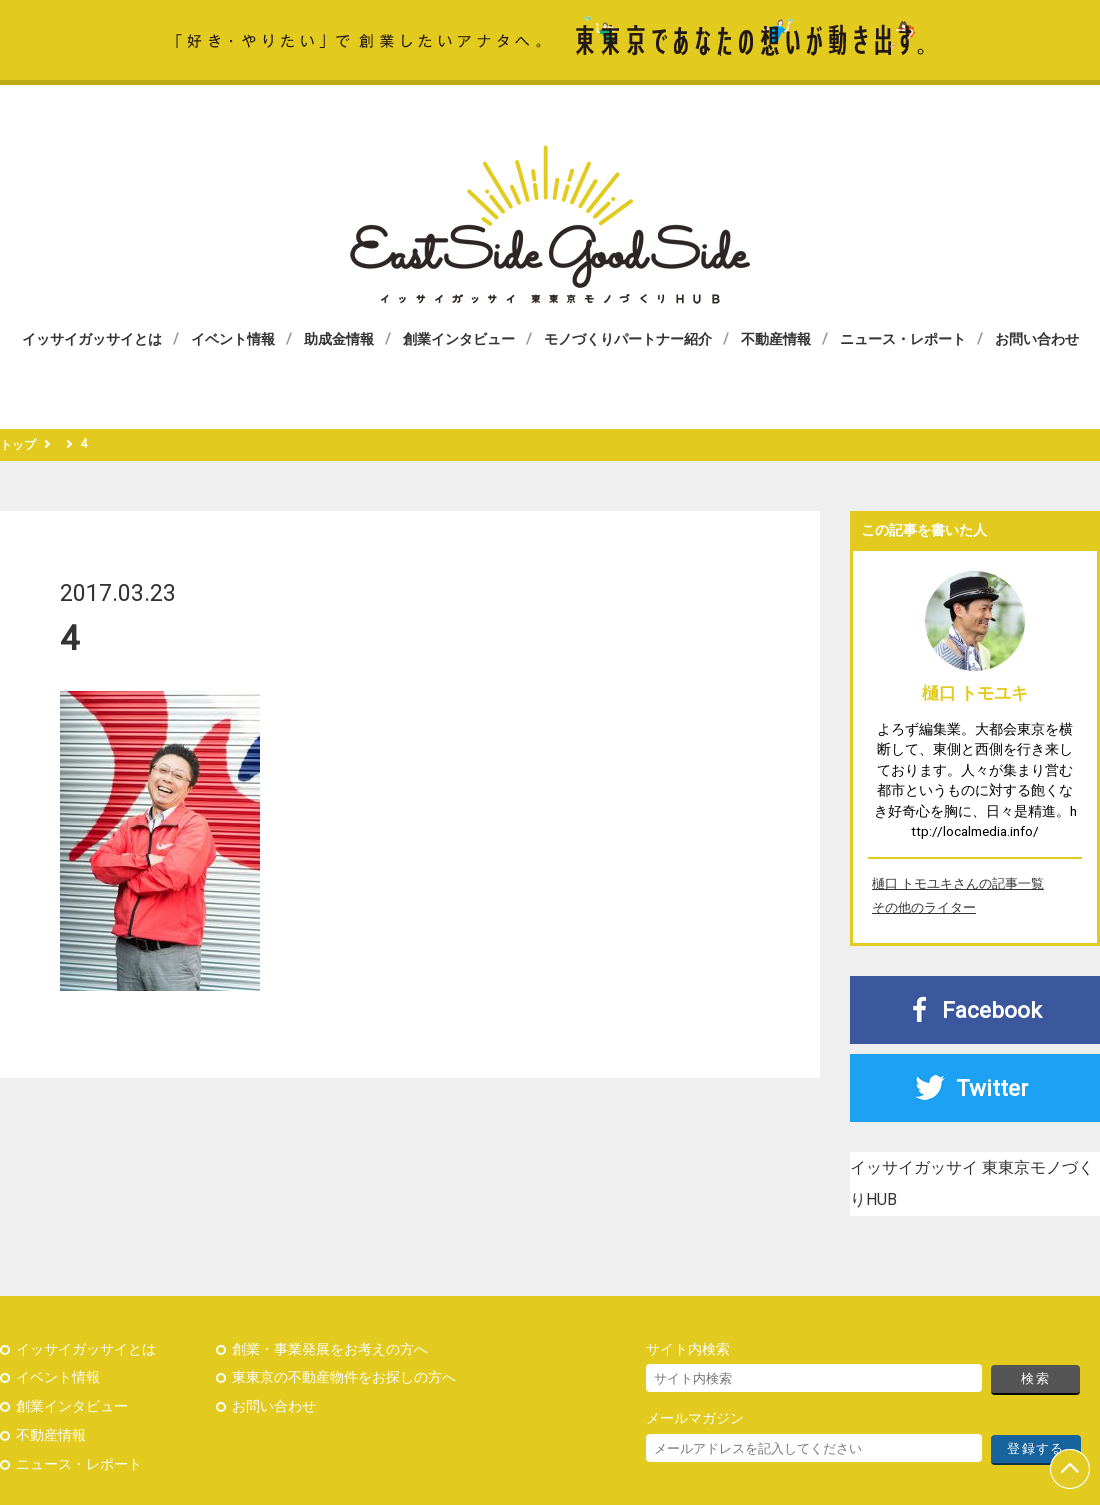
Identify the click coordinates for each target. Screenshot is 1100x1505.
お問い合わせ (1037, 339)
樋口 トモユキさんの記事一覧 (958, 883)
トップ (18, 445)
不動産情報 (776, 339)
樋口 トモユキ (975, 693)
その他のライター (924, 907)
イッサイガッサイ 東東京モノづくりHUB (550, 224)
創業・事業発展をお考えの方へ (330, 1349)
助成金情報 (339, 339)
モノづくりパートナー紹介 (628, 339)
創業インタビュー (459, 339)
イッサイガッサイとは (92, 339)
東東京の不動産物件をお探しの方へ (344, 1377)
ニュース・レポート (903, 339)
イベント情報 (233, 339)
